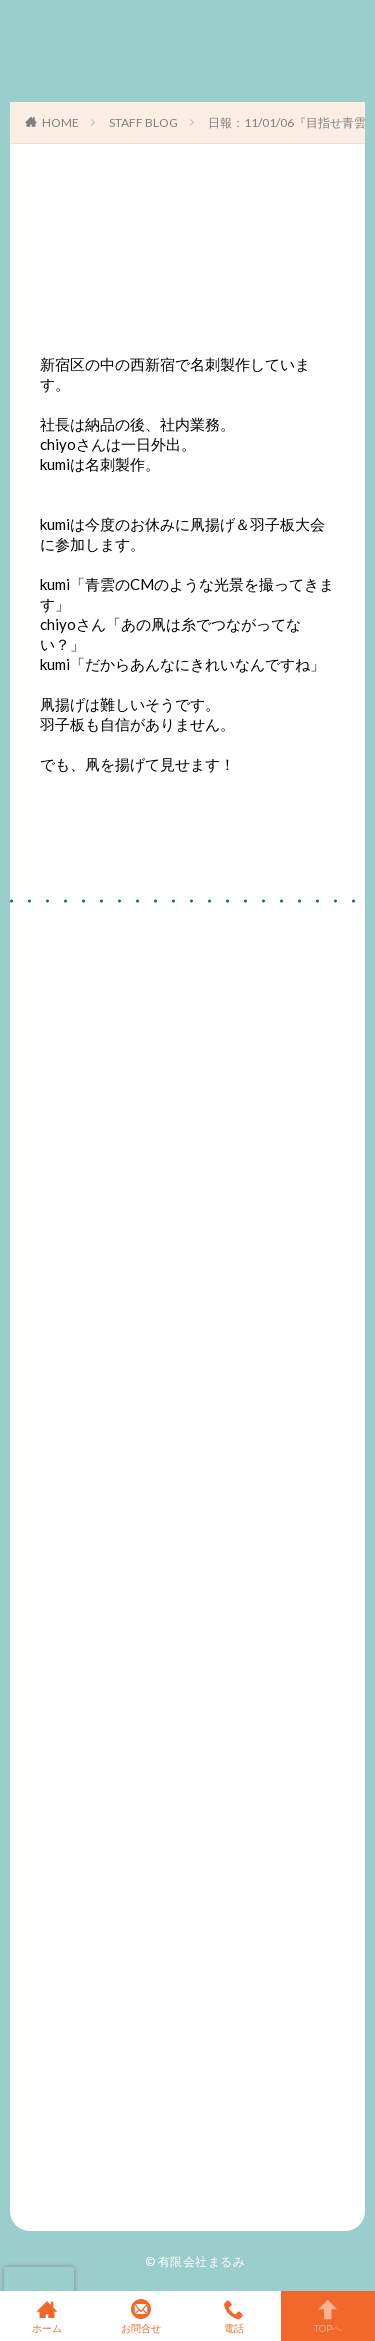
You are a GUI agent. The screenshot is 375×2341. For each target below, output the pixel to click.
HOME (60, 122)
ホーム (47, 2316)
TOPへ (328, 2316)
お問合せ (141, 2316)
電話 (235, 2316)
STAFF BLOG (143, 122)
